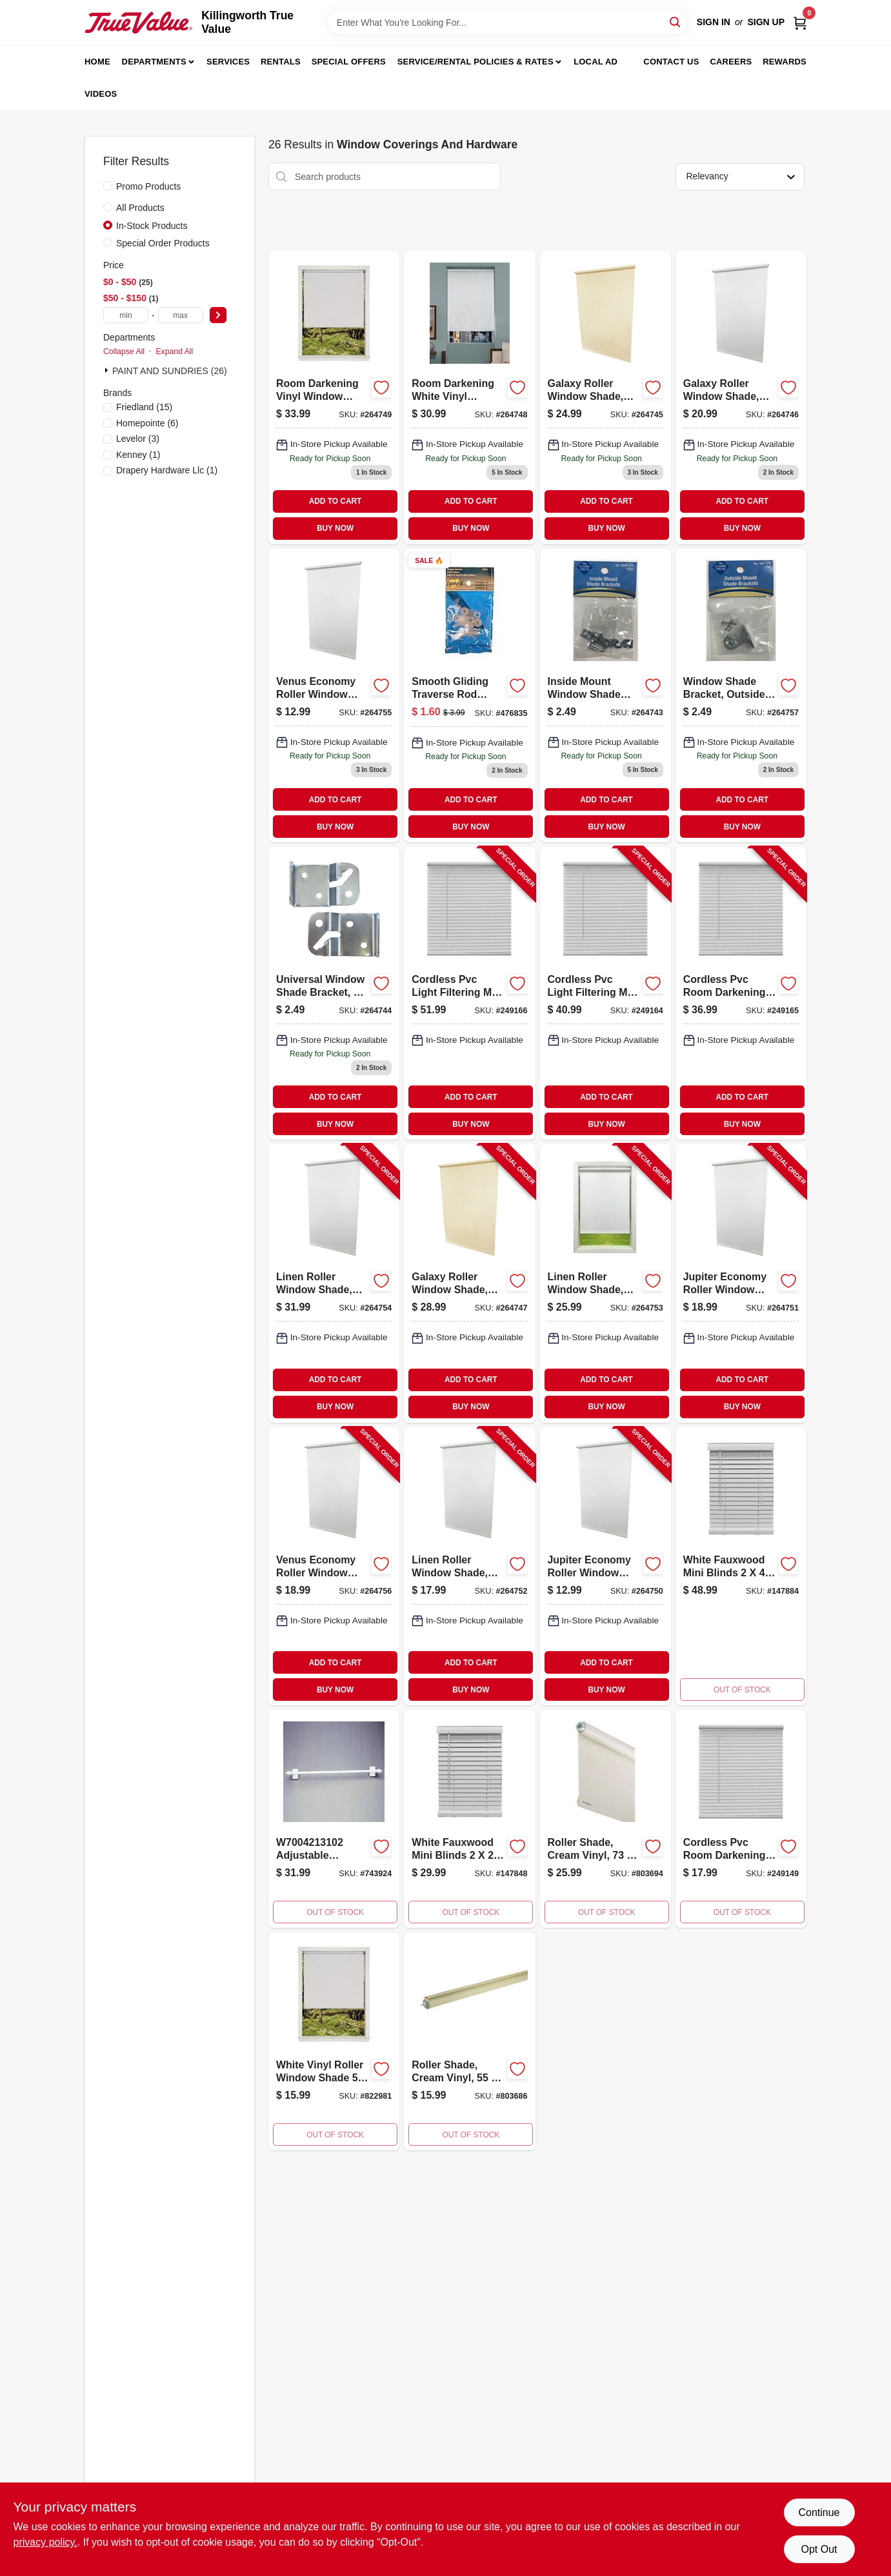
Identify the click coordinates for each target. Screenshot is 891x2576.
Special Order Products (163, 243)
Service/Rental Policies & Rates (475, 61)
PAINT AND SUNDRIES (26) (169, 371)
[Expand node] (107, 370)
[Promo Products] (107, 185)
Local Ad (595, 61)
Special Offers (349, 61)
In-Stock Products (152, 226)
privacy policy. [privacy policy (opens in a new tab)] (45, 2542)
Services (228, 61)
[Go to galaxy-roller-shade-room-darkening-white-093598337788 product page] (741, 397)
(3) (137, 438)
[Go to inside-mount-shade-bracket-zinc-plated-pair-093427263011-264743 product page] (605, 695)
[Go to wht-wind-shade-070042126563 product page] (333, 2041)
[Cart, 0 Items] (800, 22)
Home (97, 61)
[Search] (675, 21)
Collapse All (124, 351)
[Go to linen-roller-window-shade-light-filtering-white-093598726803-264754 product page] (333, 1283)
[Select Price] (218, 315)
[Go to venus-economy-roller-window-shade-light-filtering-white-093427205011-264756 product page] (333, 1566)
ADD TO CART (335, 501)
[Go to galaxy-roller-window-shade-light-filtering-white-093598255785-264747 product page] (469, 1283)
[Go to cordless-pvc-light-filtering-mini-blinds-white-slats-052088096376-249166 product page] (469, 993)
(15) (144, 407)
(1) (138, 455)
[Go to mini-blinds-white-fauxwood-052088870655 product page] (469, 1819)
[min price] (125, 315)
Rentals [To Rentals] (281, 61)
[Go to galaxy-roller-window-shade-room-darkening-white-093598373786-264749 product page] (333, 397)
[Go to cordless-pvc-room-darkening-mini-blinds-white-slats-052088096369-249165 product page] (741, 993)
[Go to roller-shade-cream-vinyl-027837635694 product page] (469, 2041)
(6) (147, 423)
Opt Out (819, 2549)
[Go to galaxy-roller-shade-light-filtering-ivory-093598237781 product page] (605, 397)
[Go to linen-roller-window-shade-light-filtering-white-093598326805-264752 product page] (469, 1566)
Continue (818, 2512)
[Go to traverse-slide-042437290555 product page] (469, 695)
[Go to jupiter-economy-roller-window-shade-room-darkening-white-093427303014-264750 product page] (605, 1566)
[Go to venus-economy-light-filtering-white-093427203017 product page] (333, 695)
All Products (140, 207)
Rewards (784, 61)
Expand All (174, 351)
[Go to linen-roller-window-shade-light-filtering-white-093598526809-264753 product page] (605, 1283)
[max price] (180, 315)
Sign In (713, 22)
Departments (154, 61)
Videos (101, 94)
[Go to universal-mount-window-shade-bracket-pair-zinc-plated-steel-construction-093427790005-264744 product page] (333, 993)
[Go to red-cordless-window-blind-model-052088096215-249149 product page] (741, 1819)
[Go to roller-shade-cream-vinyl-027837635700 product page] (605, 1819)
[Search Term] (507, 22)
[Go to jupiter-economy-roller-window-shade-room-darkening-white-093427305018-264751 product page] (741, 1283)
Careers (731, 61)
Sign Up (766, 22)
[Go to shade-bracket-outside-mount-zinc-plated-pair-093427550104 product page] (741, 695)
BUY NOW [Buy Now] (335, 528)
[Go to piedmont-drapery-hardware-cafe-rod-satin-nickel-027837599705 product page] (333, 1819)
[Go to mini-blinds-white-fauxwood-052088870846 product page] (741, 1566)
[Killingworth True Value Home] (138, 23)
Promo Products (148, 186)
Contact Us (671, 61)
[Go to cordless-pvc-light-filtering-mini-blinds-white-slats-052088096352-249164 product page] (605, 993)
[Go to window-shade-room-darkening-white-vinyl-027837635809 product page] (469, 397)
